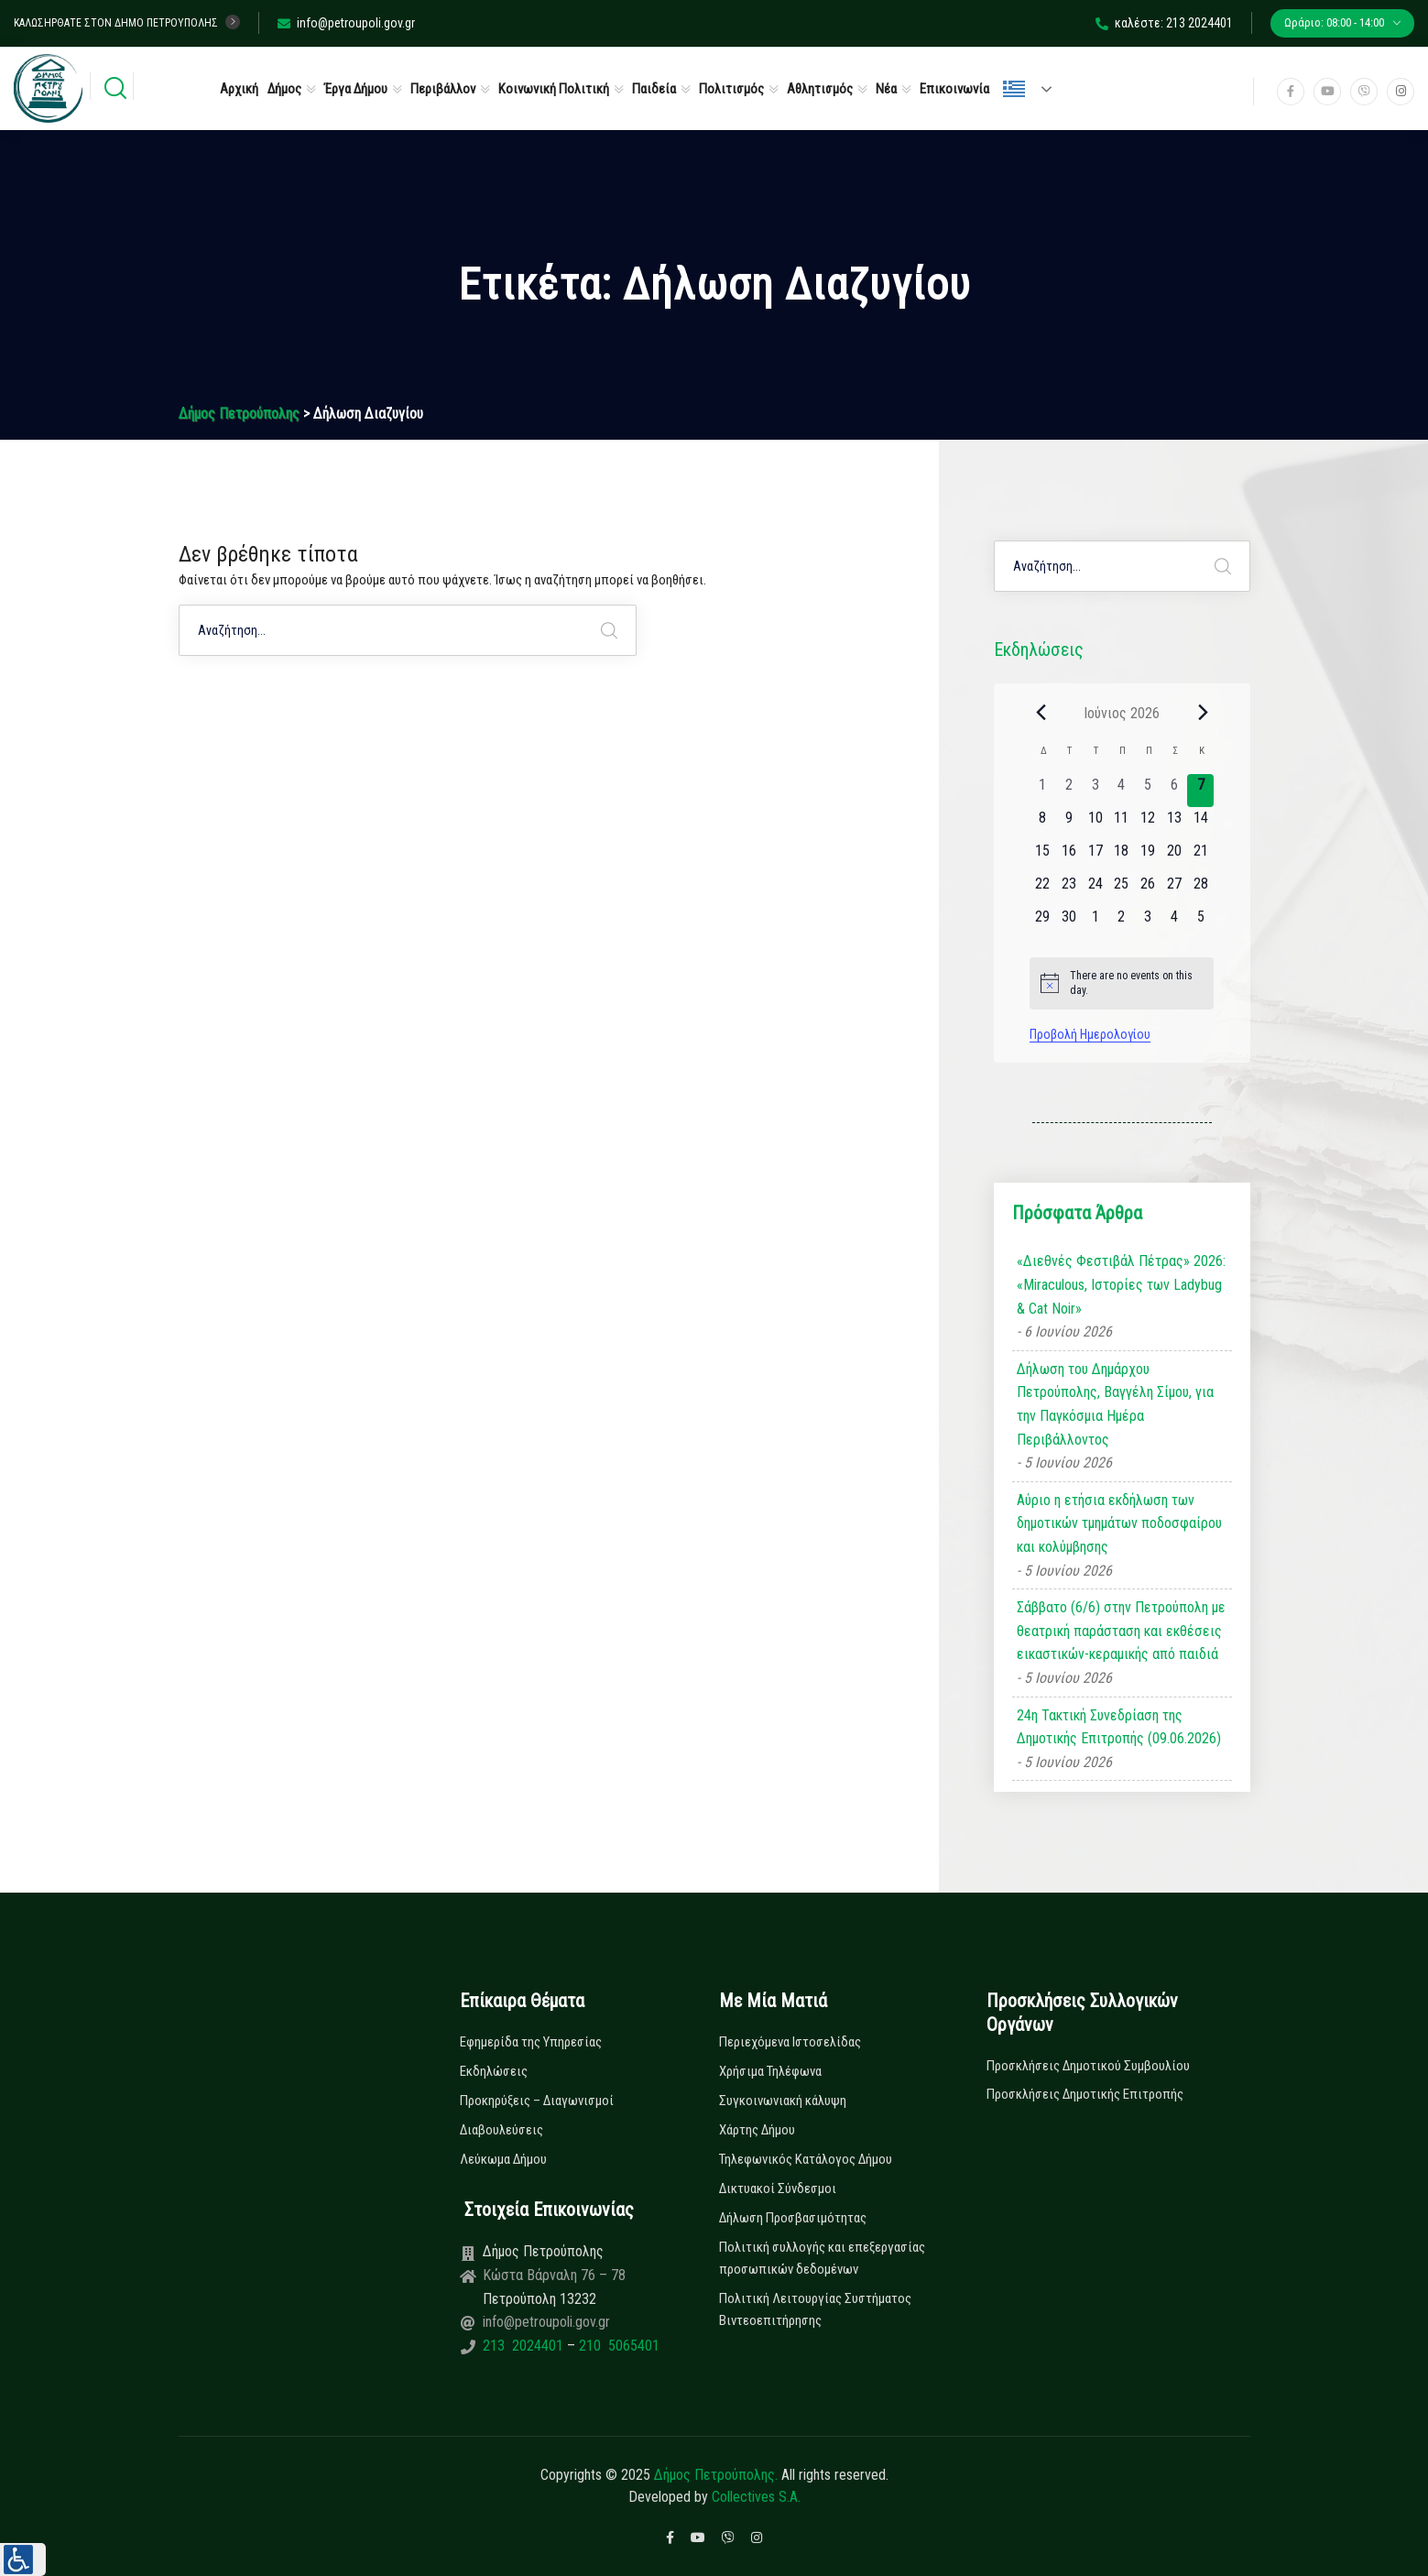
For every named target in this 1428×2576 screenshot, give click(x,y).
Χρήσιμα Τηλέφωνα (770, 2071)
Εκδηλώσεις (494, 2071)
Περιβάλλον (442, 89)
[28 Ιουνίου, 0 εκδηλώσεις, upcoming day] (1200, 889)
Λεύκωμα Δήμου (503, 2159)
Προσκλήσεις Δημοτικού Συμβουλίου (1088, 2066)
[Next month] (1203, 713)
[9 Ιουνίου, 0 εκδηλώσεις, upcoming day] (1069, 823)
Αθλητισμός (820, 89)
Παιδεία (654, 89)
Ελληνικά (1014, 89)
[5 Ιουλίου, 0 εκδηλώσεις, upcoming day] (1200, 922)
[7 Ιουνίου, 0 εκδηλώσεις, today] (1200, 790)
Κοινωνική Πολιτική (553, 89)
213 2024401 (525, 2345)
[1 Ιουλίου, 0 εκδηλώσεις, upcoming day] (1095, 922)
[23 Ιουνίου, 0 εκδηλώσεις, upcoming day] (1069, 889)
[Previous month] (1041, 713)
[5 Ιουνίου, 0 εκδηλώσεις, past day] (1148, 790)
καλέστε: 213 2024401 (1164, 23)
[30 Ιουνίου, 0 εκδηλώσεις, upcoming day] (1069, 922)
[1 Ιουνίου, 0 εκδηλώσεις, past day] (1043, 790)
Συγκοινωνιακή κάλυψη (782, 2100)
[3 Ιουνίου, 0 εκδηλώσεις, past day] (1095, 790)
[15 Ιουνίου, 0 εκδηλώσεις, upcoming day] (1043, 856)
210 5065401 (617, 2345)
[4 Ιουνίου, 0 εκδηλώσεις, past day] (1121, 790)
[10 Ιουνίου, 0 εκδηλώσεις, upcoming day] (1095, 823)
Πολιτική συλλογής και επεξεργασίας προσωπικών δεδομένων (822, 2258)
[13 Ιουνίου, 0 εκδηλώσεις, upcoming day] (1174, 823)
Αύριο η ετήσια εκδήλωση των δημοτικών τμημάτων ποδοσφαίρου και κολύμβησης (1119, 1523)
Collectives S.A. (756, 2496)
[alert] (1122, 983)
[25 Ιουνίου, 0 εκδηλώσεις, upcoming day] (1121, 889)
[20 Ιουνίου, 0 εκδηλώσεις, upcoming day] (1174, 856)
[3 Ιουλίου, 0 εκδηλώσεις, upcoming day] (1148, 922)
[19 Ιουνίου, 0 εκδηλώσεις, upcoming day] (1148, 856)
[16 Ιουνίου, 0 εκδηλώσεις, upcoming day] (1069, 856)
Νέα (886, 89)
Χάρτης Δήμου (757, 2130)
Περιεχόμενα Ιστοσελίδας (790, 2042)
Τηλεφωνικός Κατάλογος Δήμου (805, 2159)
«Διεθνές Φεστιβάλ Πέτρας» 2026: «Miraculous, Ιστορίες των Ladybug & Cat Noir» (1121, 1284)
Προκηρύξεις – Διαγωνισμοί (537, 2100)
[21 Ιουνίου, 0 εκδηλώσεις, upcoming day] (1200, 856)
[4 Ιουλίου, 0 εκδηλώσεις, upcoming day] (1174, 922)
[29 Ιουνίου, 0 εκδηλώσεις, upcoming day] (1043, 922)
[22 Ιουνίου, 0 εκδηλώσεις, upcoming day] (1043, 889)
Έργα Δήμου (355, 89)
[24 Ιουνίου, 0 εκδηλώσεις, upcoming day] (1095, 889)
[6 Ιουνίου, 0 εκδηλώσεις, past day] (1174, 790)
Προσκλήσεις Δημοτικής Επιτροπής (1085, 2094)
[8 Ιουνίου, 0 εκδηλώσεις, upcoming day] (1043, 823)
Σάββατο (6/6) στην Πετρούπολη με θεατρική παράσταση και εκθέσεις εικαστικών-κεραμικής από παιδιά (1121, 1631)
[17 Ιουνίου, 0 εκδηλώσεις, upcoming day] (1095, 856)
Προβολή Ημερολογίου (1090, 1034)
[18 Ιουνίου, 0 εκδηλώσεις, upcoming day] (1121, 856)
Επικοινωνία (954, 89)
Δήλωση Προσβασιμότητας (793, 2218)
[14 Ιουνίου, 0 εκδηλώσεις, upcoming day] (1200, 823)
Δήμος (284, 89)
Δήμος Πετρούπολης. (716, 2474)
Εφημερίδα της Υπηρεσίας (531, 2042)
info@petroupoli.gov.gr (346, 23)
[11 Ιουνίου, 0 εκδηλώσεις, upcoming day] (1121, 823)
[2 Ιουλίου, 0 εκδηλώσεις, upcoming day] (1121, 922)
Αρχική (239, 89)
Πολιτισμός (731, 89)
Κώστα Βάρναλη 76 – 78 (554, 2275)
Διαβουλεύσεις (501, 2130)
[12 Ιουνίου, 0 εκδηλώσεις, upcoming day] (1148, 823)
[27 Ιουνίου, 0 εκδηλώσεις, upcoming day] (1174, 889)
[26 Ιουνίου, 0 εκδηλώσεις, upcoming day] (1148, 889)
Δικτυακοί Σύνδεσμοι (777, 2188)
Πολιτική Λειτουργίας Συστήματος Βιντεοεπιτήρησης (815, 2309)
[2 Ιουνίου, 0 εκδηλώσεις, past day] (1069, 790)
